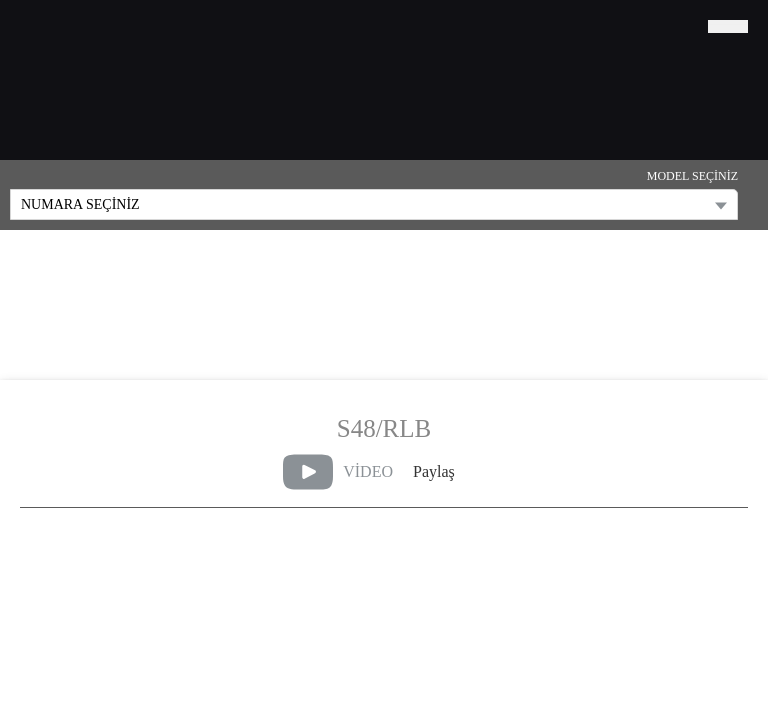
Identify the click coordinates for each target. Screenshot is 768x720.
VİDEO (338, 472)
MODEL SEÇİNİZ (692, 176)
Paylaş (434, 471)
